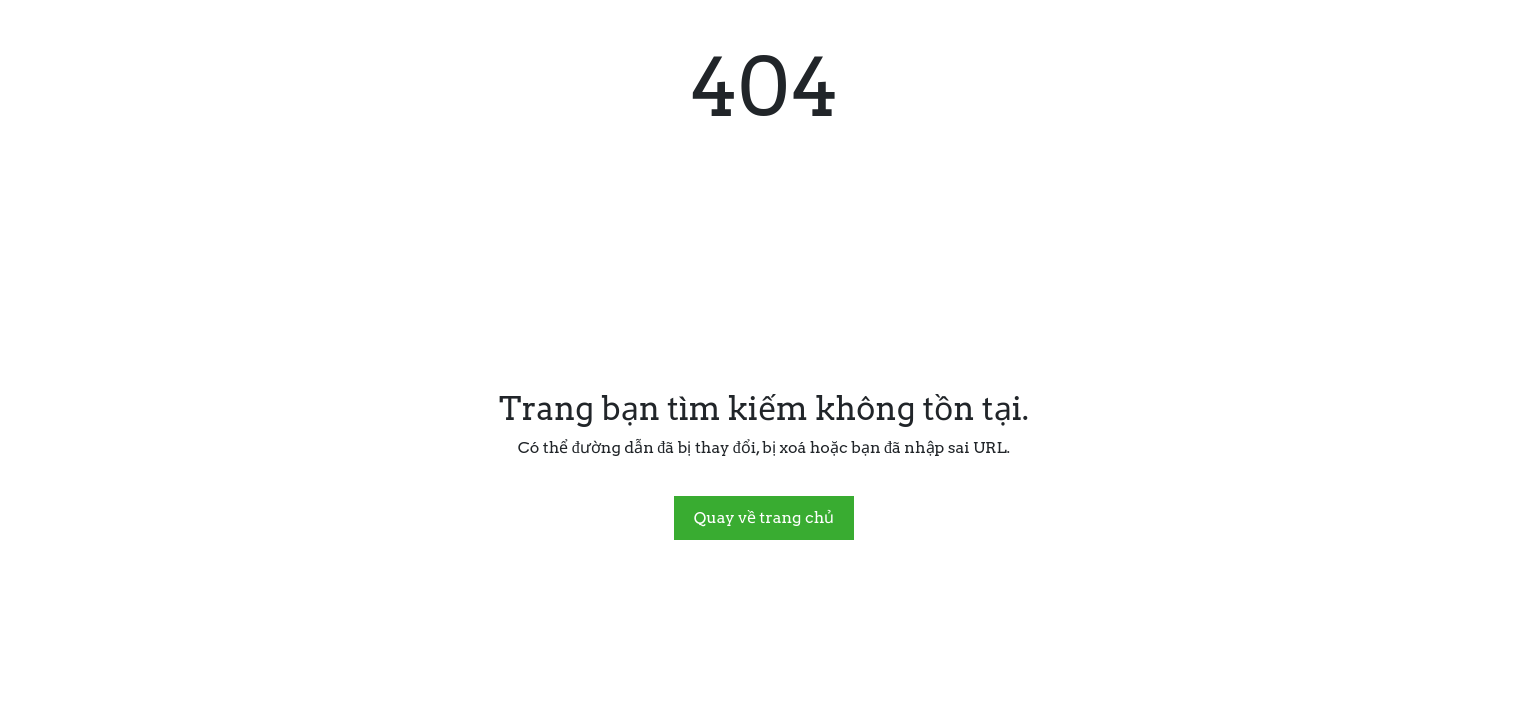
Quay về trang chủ (764, 517)
